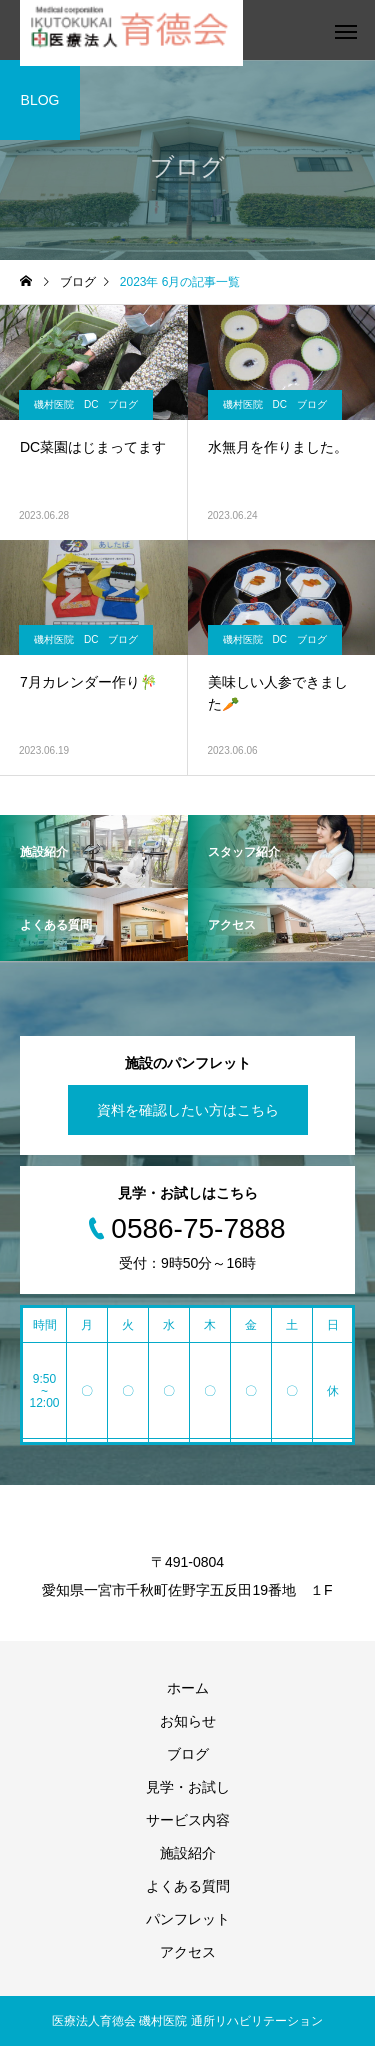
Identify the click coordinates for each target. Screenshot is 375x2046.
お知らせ (188, 1721)
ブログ (188, 1754)
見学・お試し (188, 1787)
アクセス (188, 1952)
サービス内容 (188, 1820)
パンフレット (188, 1919)
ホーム (188, 1688)
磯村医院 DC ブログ (86, 404)
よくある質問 (188, 1886)
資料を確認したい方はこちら (188, 1110)
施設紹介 (188, 1853)
